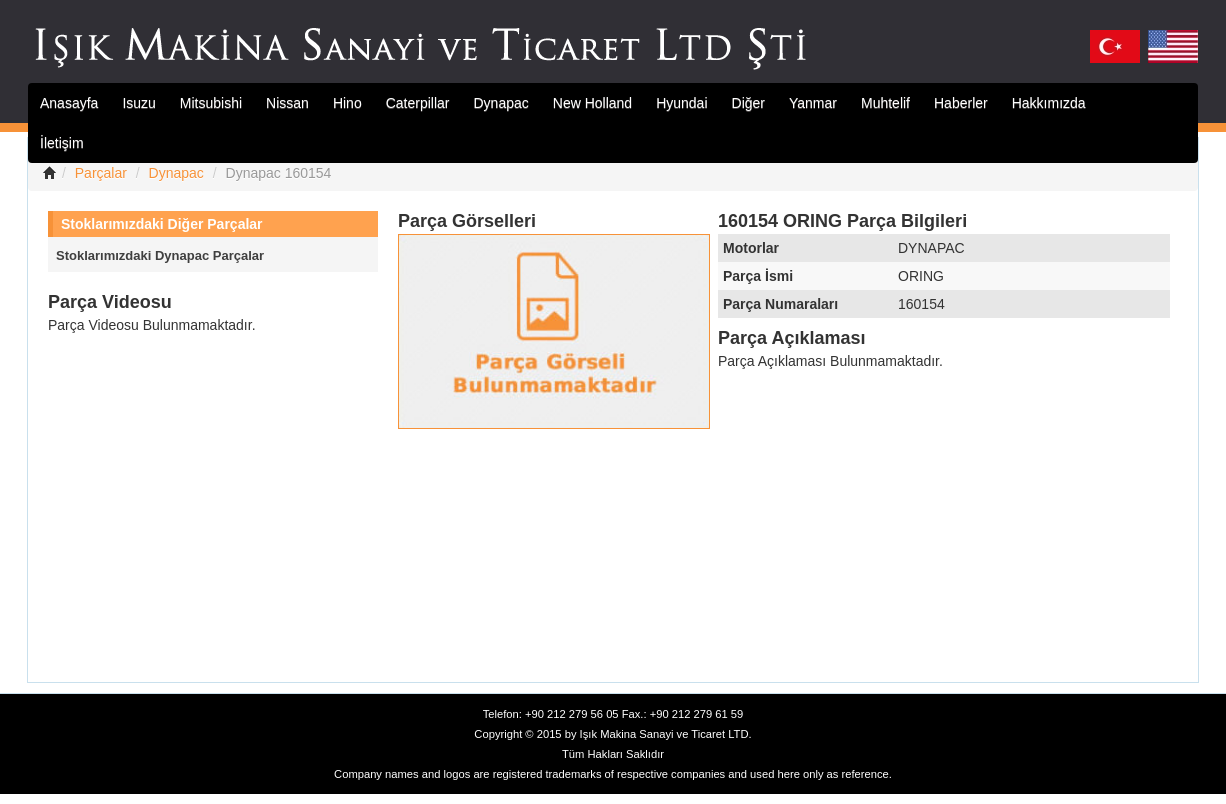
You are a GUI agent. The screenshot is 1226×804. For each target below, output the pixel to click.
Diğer (748, 103)
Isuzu (138, 103)
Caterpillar (418, 103)
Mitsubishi (211, 103)
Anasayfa (69, 103)
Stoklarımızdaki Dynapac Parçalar (160, 255)
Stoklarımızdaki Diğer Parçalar (162, 224)
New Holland (592, 103)
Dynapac (501, 103)
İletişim (62, 143)
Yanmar (813, 103)
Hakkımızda (1049, 103)
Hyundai (681, 103)
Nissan (287, 103)
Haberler (961, 103)
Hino (347, 103)
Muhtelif (885, 103)
